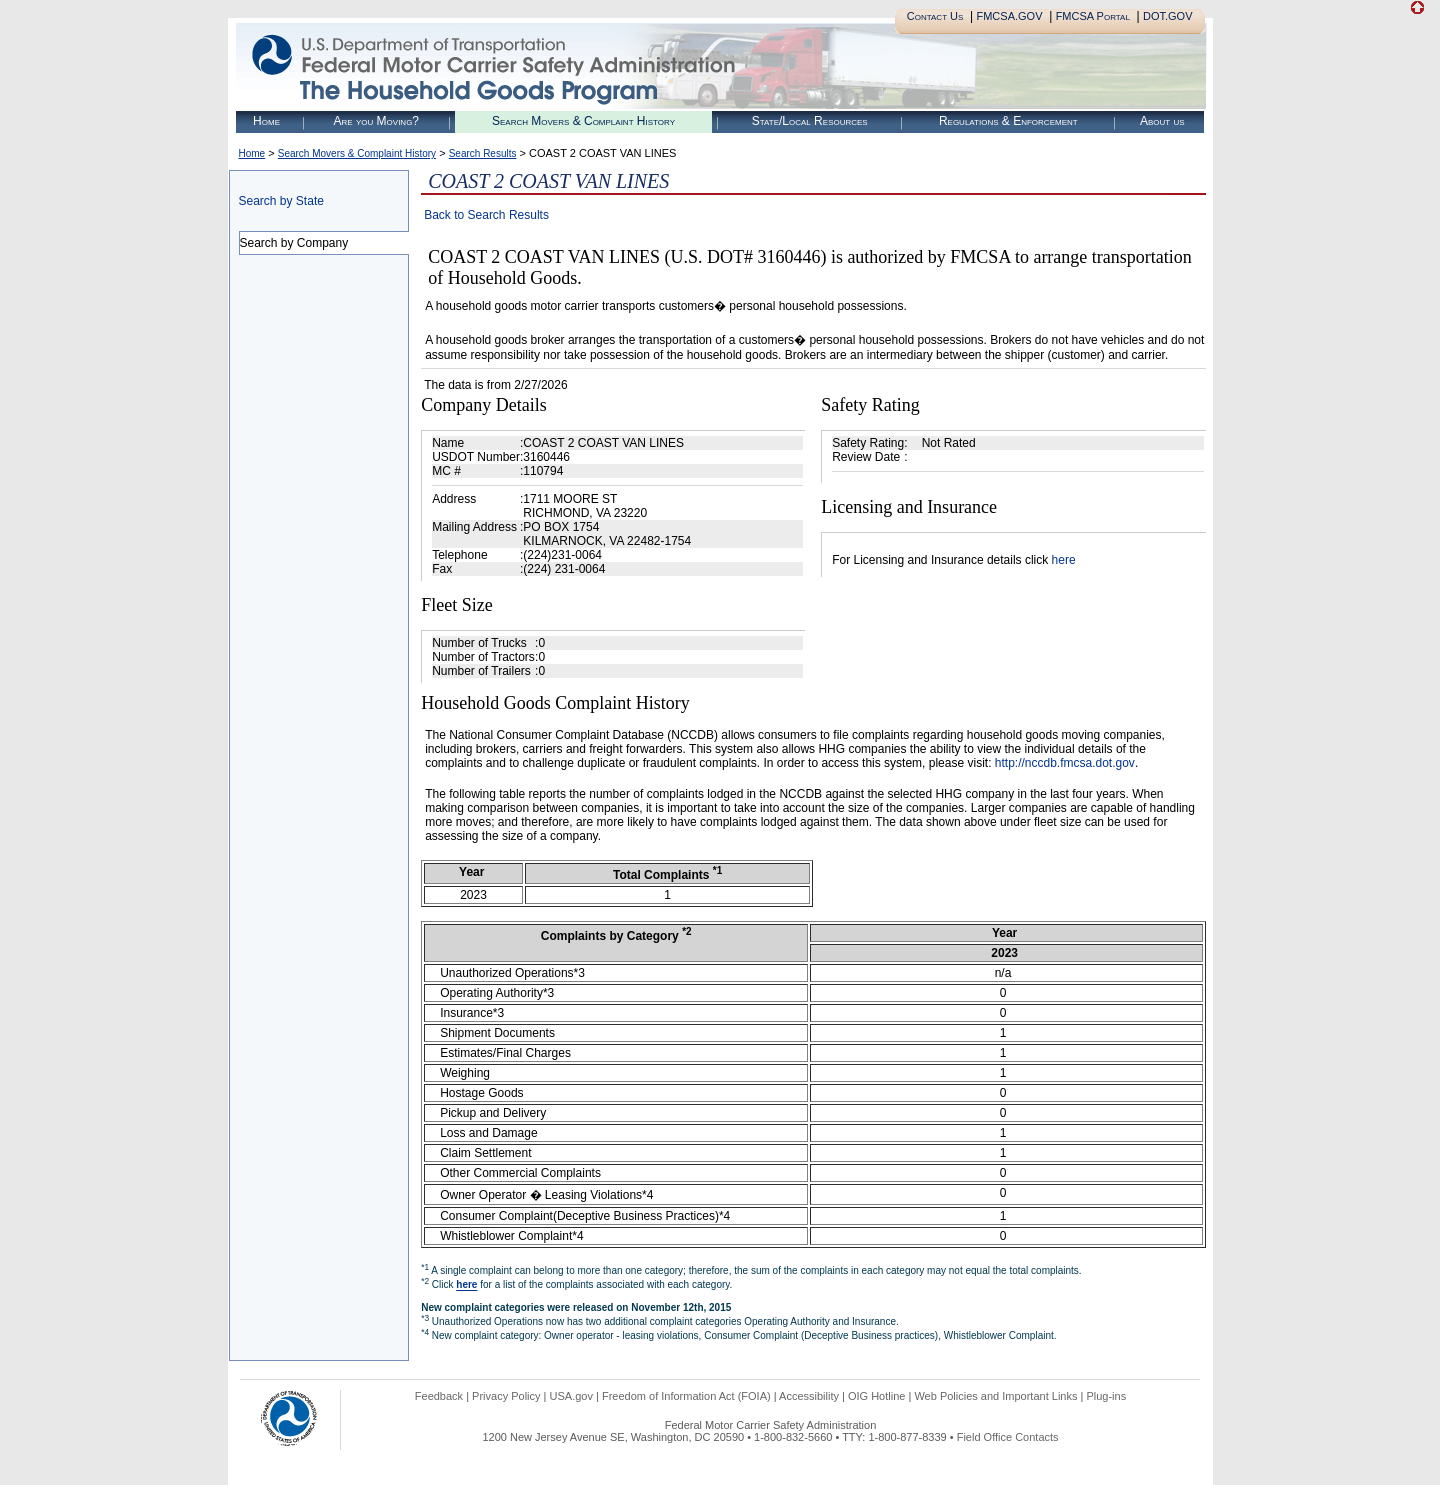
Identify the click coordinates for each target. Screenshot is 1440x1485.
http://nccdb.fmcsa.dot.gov (1065, 763)
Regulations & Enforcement (1008, 121)
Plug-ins (1106, 1396)
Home (266, 121)
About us (1162, 121)
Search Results (483, 153)
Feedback (439, 1396)
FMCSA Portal (1093, 16)
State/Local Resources (810, 121)
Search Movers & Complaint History (583, 121)
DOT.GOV (1168, 16)
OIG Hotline (876, 1396)
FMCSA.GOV (1009, 16)
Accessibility (809, 1396)
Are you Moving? (376, 121)
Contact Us (935, 16)
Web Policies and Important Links (995, 1396)
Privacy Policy (506, 1396)
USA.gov (571, 1396)
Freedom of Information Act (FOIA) (686, 1396)
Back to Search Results (486, 215)
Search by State (281, 201)
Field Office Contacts (1008, 1437)
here (1064, 560)
